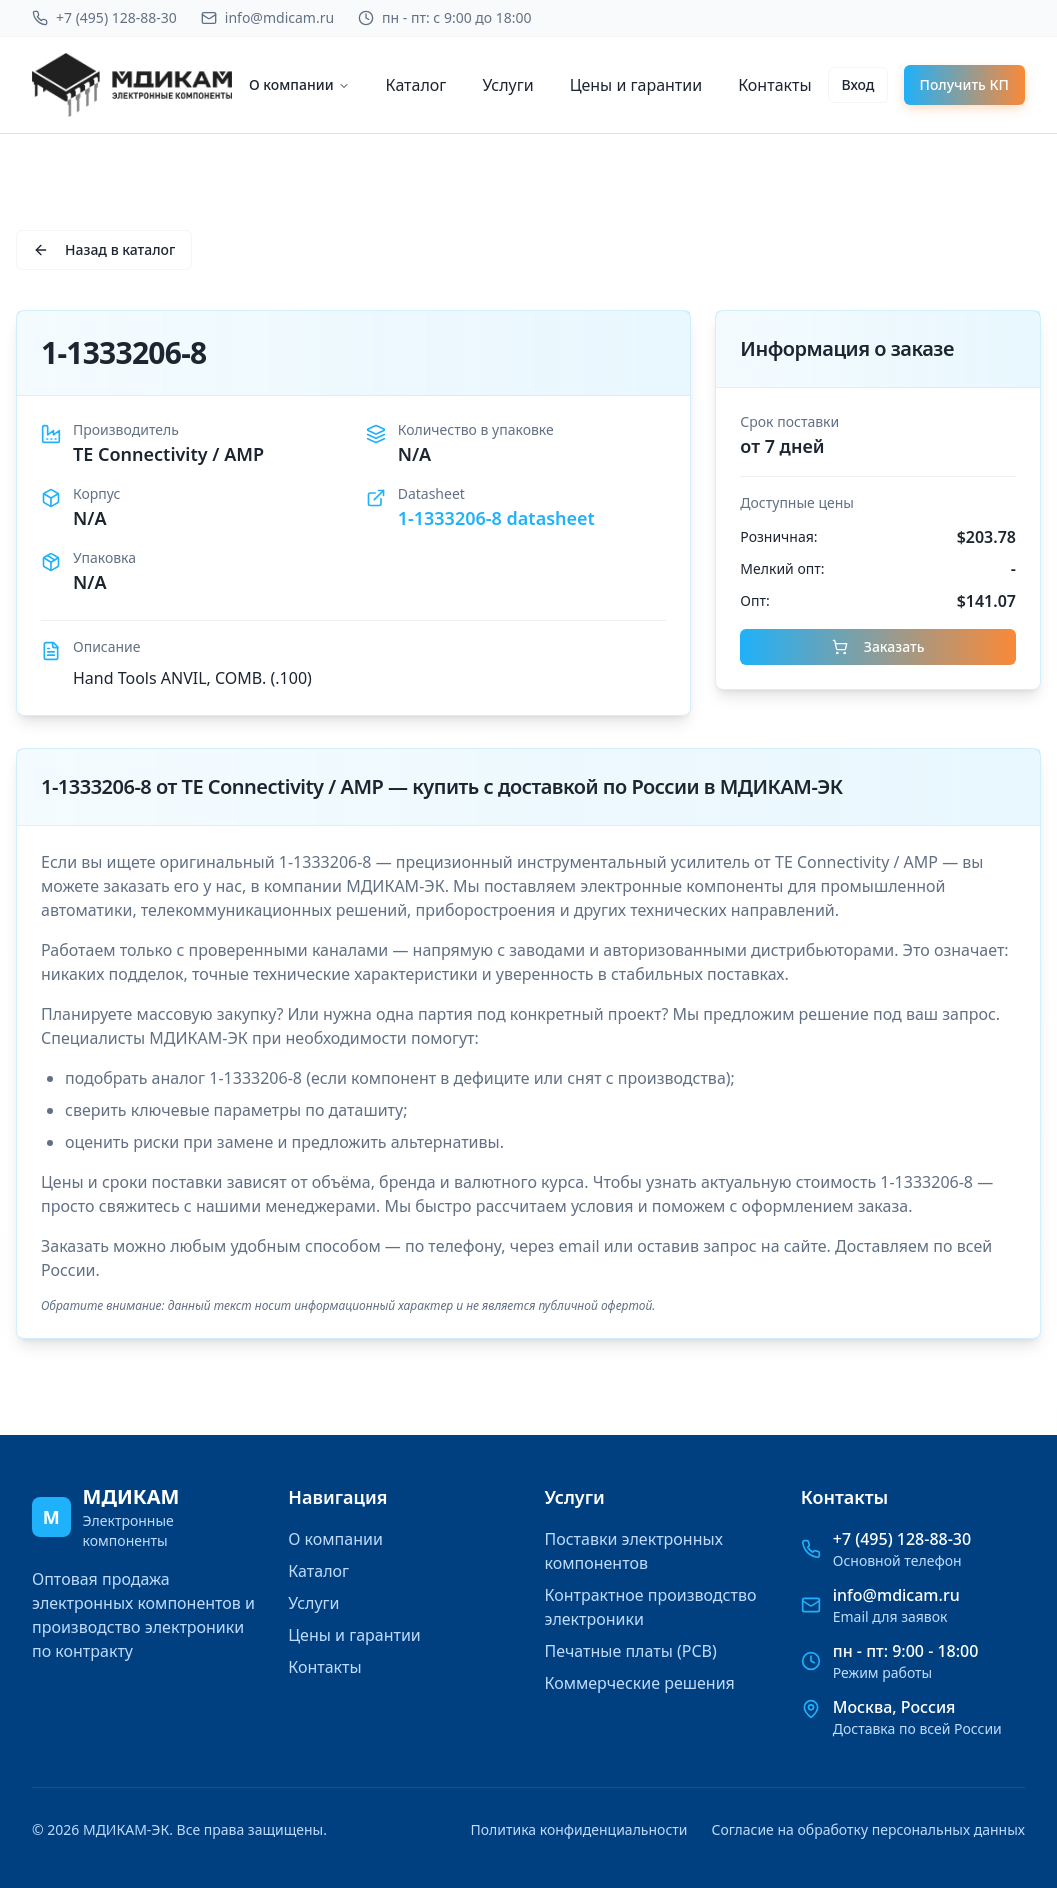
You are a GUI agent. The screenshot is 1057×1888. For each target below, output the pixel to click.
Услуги (507, 85)
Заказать (878, 646)
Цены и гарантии (636, 85)
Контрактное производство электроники (651, 1607)
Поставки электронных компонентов (634, 1551)
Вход (857, 84)
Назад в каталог (104, 249)
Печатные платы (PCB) (631, 1651)
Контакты (774, 85)
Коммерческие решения (640, 1683)
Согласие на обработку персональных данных (868, 1829)
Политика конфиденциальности (578, 1829)
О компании (299, 84)
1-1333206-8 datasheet (496, 518)
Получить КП (965, 84)
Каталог (416, 85)
